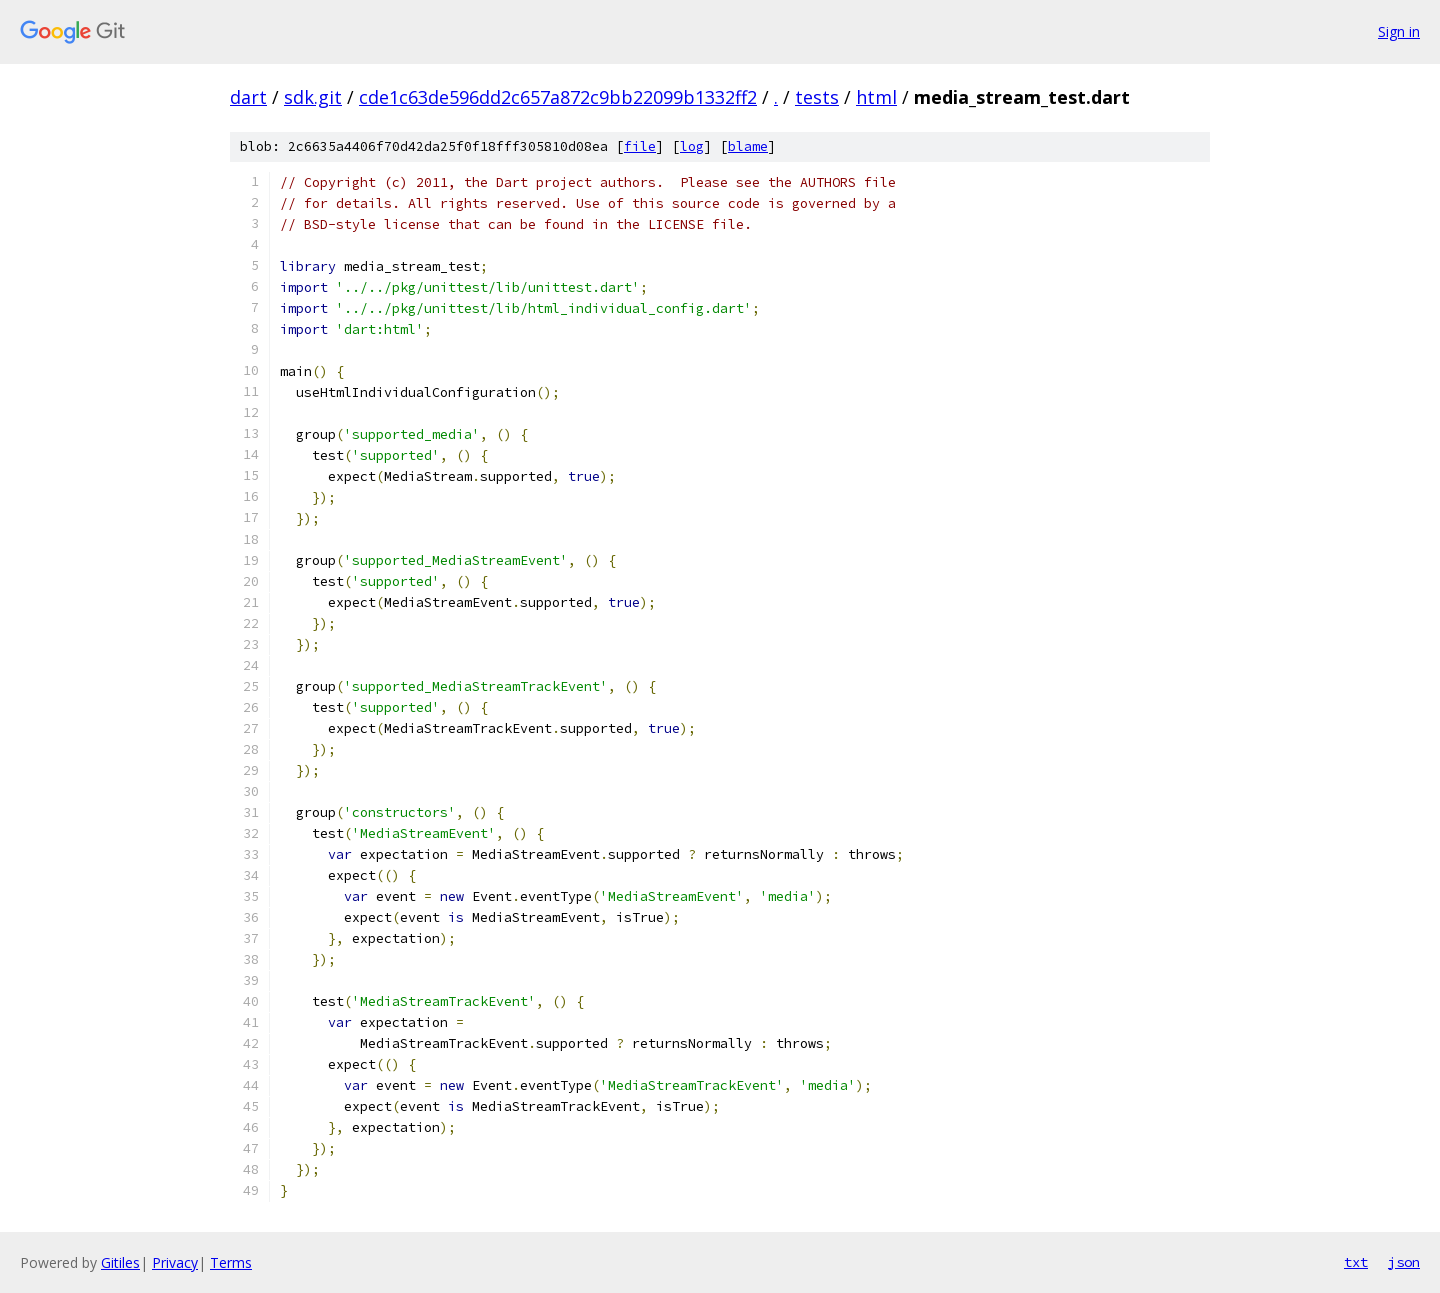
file (640, 146)
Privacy (175, 1262)
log (692, 146)
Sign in (1399, 31)
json (1404, 1262)
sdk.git (313, 97)
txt (1356, 1262)
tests (817, 97)
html (876, 97)
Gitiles (120, 1262)
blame (748, 146)
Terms (231, 1262)
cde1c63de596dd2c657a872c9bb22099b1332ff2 (558, 97)
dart (248, 97)
